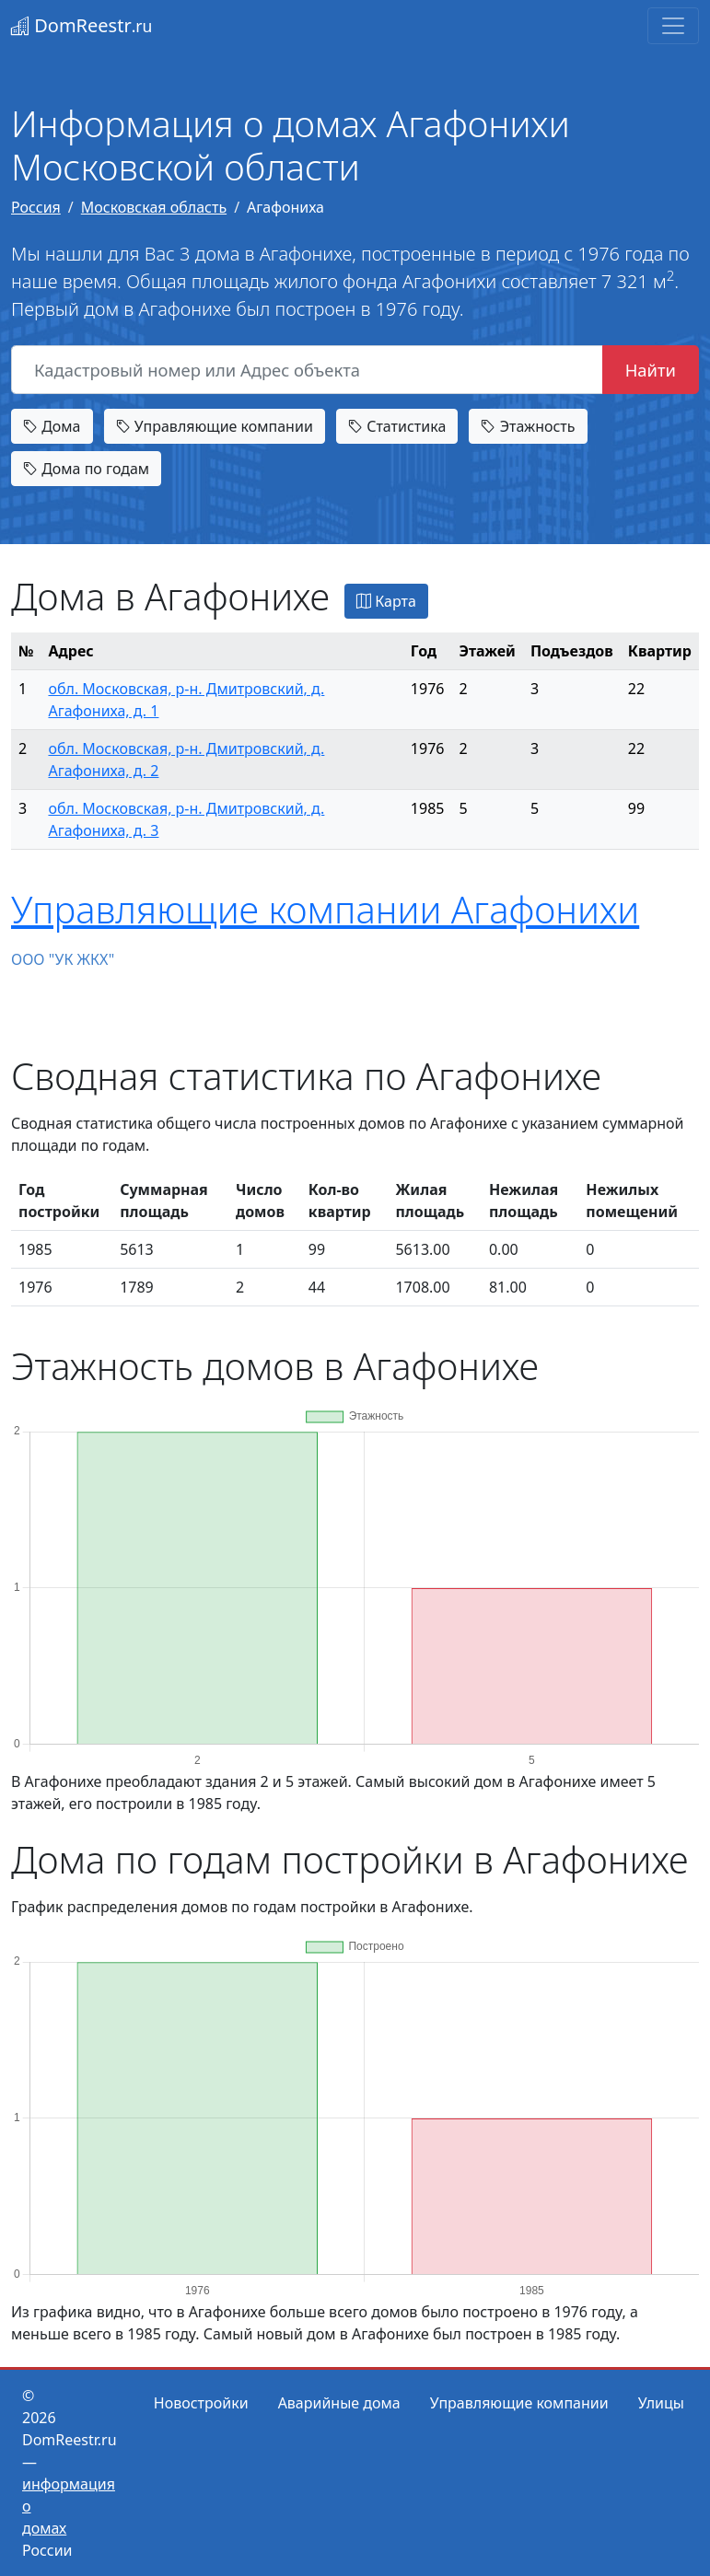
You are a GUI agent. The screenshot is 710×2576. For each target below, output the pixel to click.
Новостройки (201, 2403)
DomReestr (81, 25)
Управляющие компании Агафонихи (325, 909)
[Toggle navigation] (673, 25)
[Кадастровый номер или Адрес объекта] (307, 370)
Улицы (661, 2403)
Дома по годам (86, 468)
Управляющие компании (214, 426)
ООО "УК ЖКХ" (62, 959)
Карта (386, 601)
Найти (650, 369)
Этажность (528, 426)
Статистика (397, 426)
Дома (52, 426)
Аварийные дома (339, 2403)
